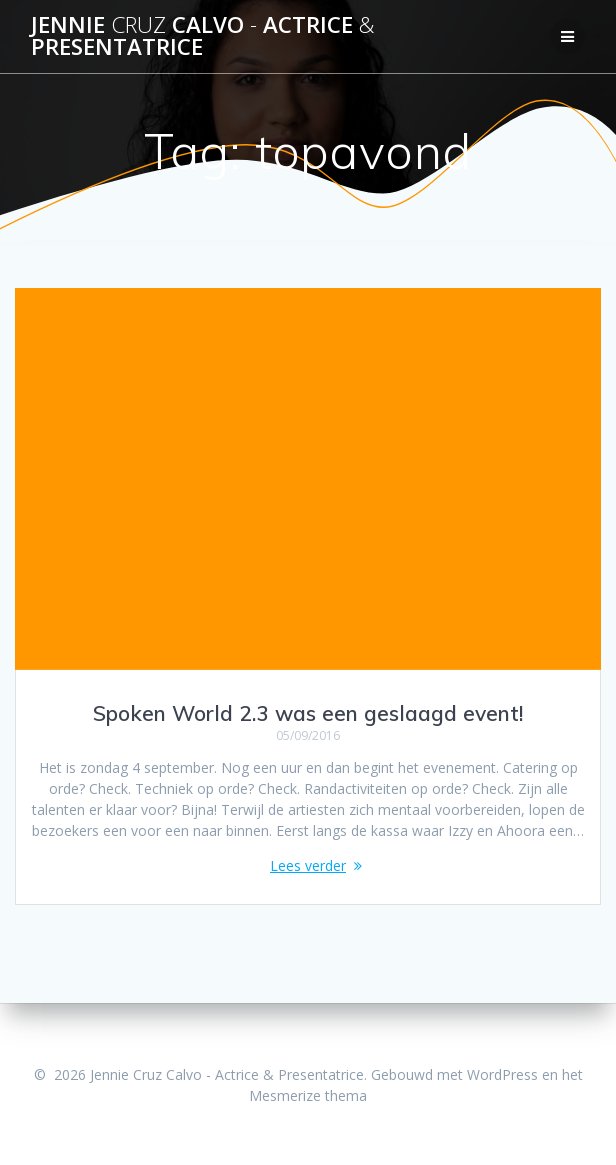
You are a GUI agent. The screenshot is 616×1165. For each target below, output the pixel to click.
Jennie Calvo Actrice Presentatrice (203, 36)
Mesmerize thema (308, 1095)
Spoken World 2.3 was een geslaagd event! (308, 713)
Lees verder (308, 865)
